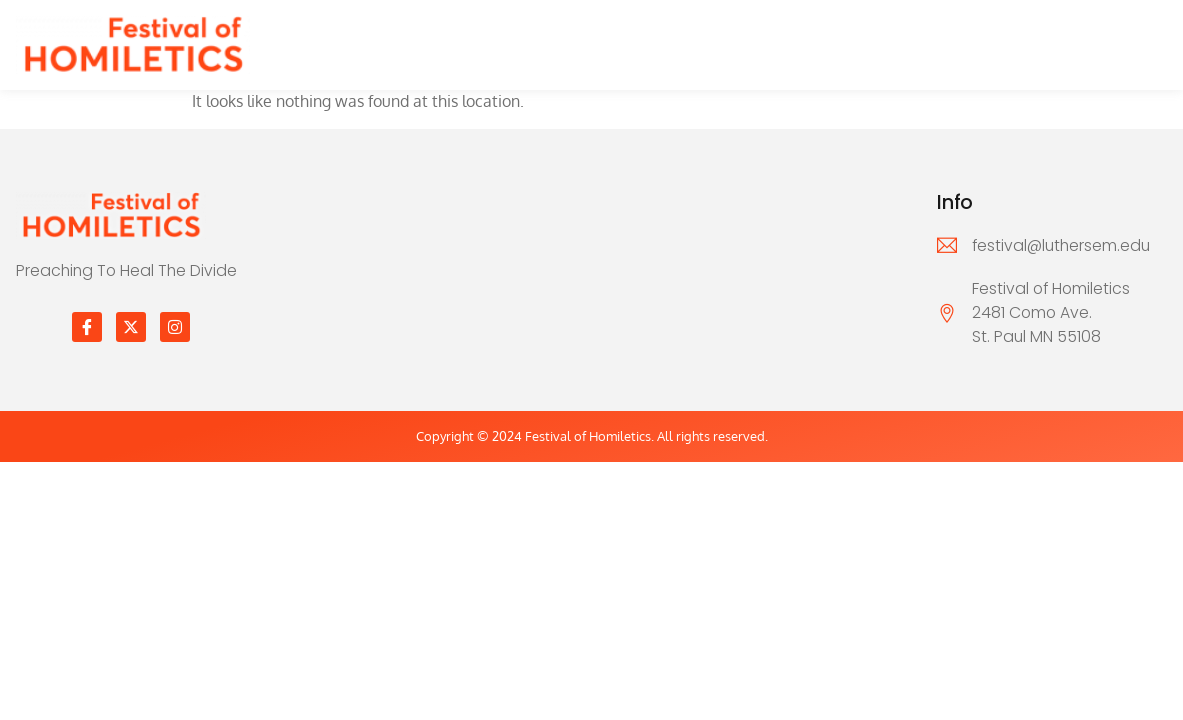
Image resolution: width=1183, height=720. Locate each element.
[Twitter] (131, 327)
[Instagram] (175, 327)
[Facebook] (87, 327)
